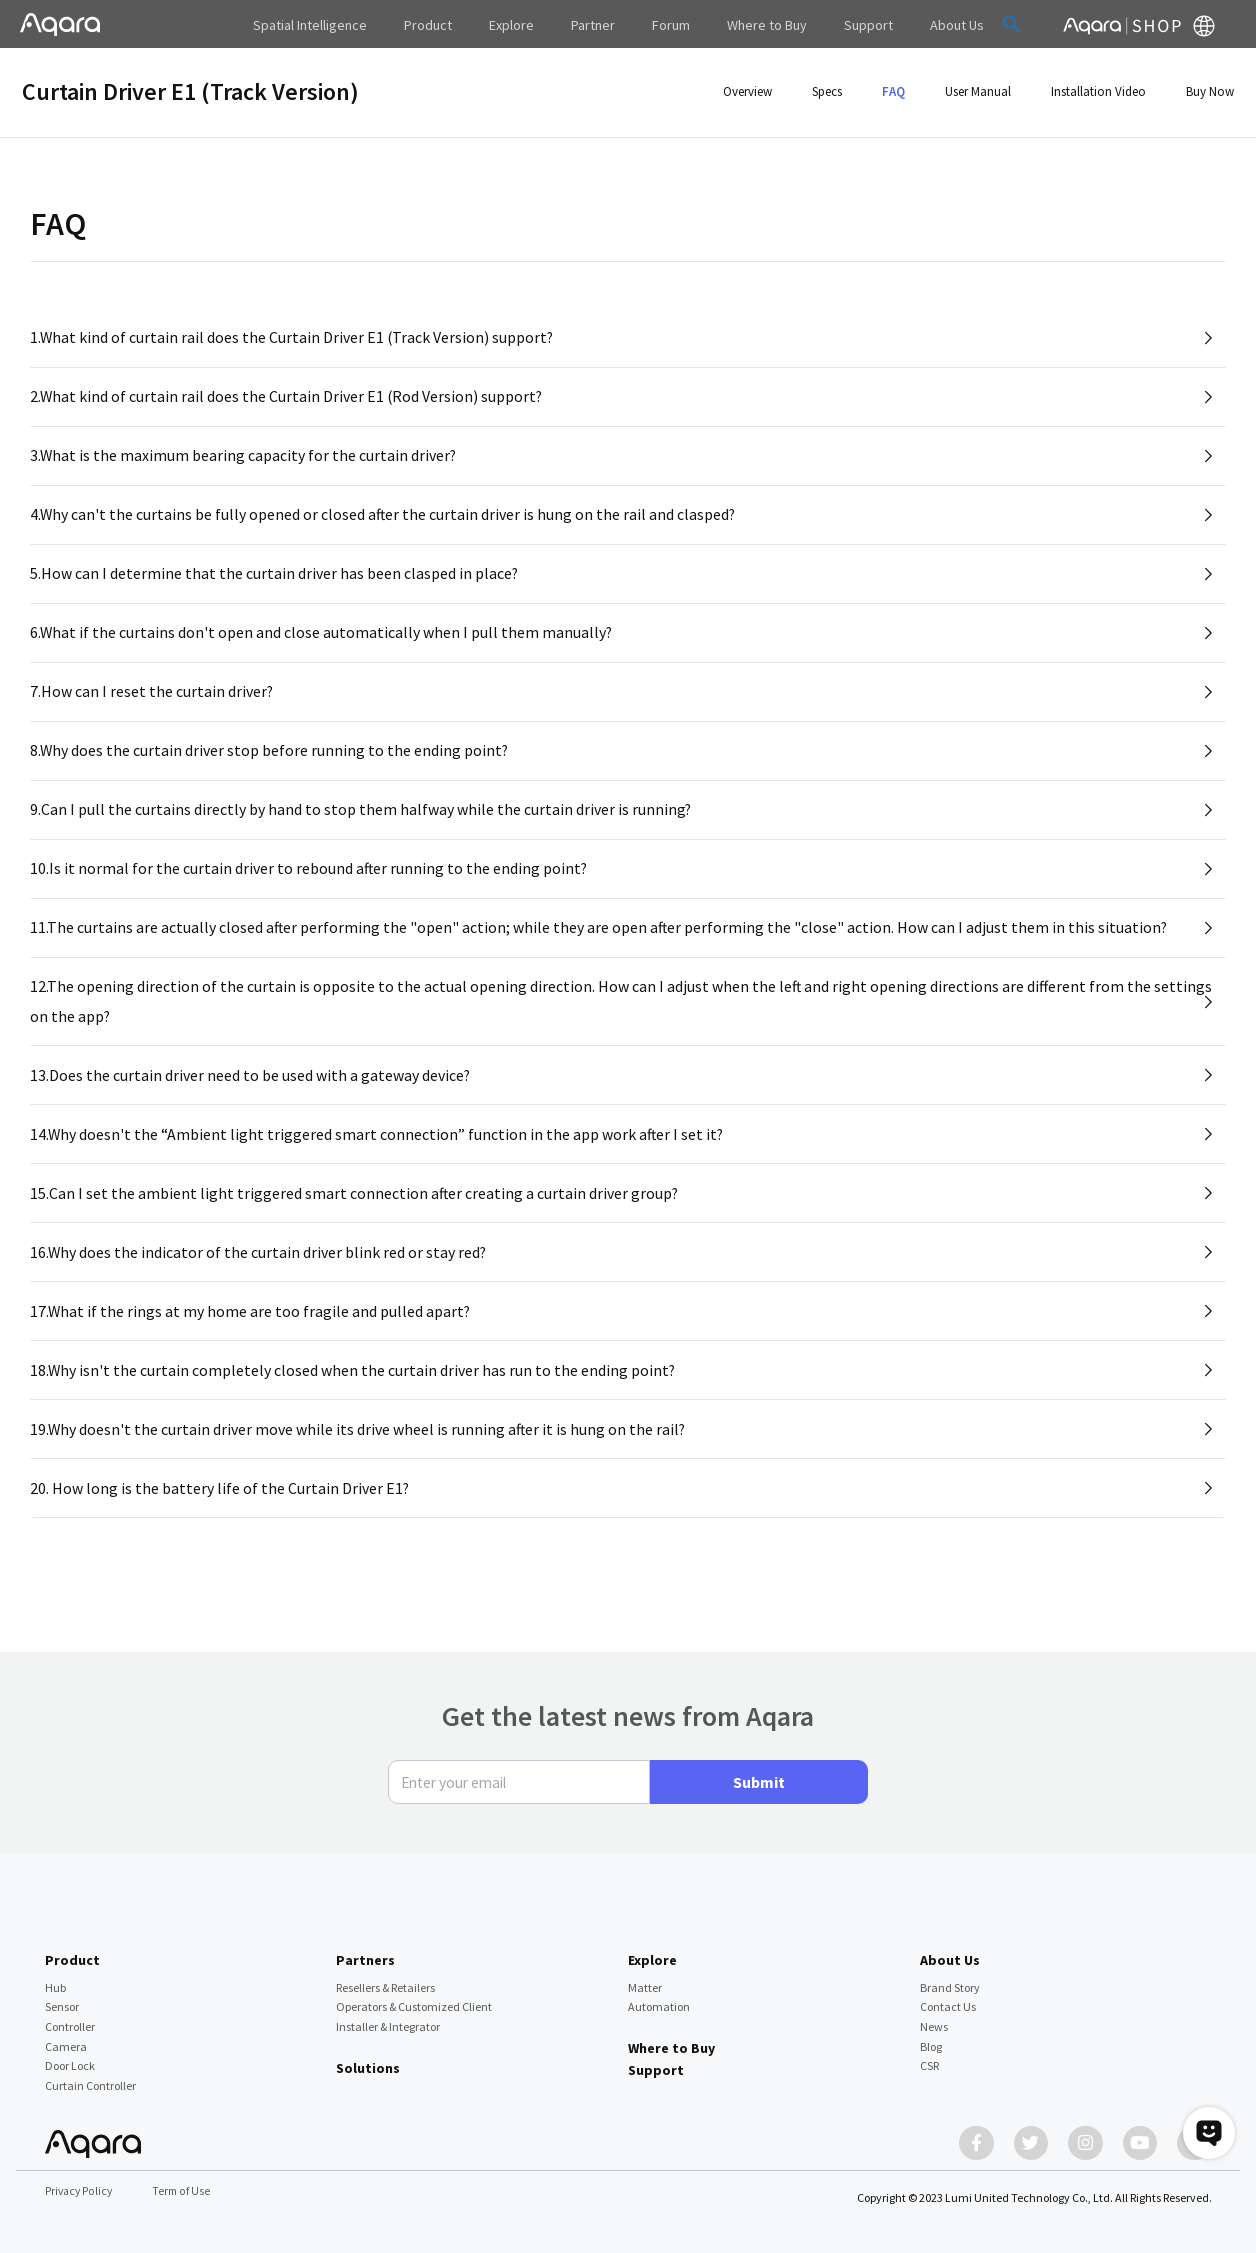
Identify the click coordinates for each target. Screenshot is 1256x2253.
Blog (931, 2040)
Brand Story (950, 1981)
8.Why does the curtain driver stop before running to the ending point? (270, 763)
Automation (659, 2001)
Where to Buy (671, 2042)
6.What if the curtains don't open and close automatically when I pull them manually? (322, 641)
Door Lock (70, 2060)
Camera (66, 2040)
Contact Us (948, 2001)
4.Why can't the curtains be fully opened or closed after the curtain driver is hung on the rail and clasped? (384, 520)
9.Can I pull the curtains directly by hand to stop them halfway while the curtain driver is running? (361, 823)
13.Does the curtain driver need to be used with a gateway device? (250, 1096)
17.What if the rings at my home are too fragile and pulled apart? (251, 1339)
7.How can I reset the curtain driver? (152, 702)
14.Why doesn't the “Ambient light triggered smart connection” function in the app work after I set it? (378, 1157)
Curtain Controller (90, 2080)
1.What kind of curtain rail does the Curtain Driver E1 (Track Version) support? (293, 338)
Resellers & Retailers (385, 1981)
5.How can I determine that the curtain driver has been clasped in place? (274, 581)
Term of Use (184, 2191)
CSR (929, 2060)
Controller (70, 2020)
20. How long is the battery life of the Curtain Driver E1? (220, 1521)
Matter (645, 1981)
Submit (759, 1777)
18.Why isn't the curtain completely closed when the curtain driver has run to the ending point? (353, 1399)
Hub (55, 1981)
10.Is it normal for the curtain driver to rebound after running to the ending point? (309, 884)
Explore (652, 1955)
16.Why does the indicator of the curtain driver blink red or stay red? (259, 1278)
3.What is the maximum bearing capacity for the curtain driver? (244, 459)
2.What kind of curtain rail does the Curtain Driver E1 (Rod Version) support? (287, 398)
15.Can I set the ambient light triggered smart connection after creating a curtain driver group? (355, 1217)
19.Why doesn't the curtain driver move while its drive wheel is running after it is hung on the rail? (359, 1460)
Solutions (368, 2062)
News (934, 2020)
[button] (976, 24)
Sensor (62, 2001)
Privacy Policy (80, 2191)
